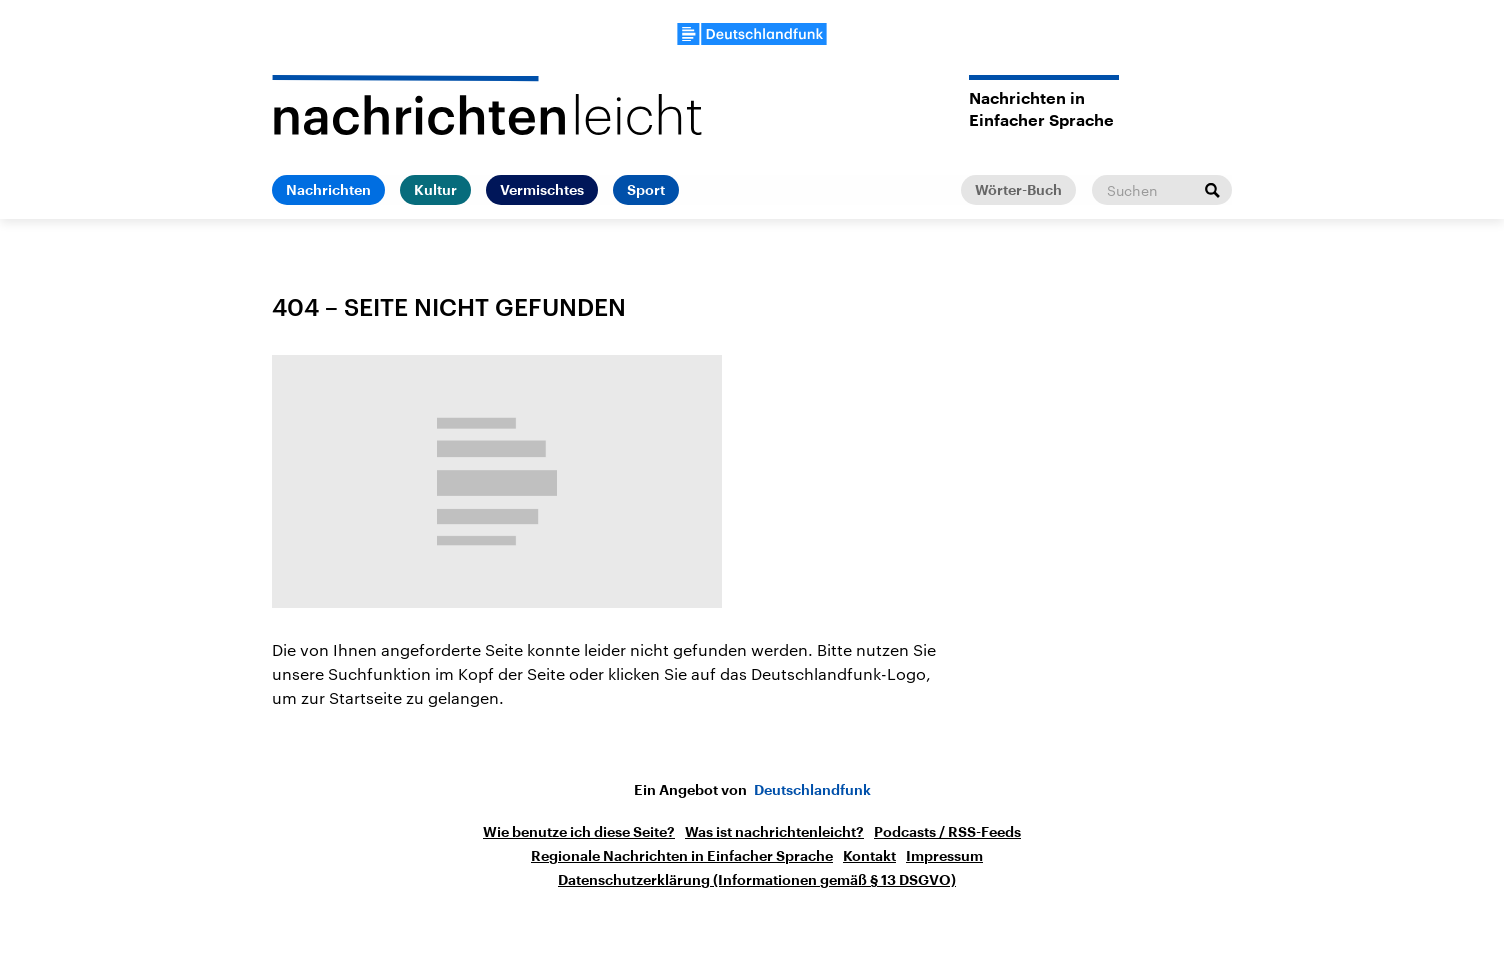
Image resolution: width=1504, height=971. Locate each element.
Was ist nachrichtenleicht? (774, 832)
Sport (646, 190)
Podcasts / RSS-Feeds (947, 832)
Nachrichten (328, 190)
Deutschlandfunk (812, 790)
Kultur (435, 190)
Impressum (944, 856)
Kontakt (869, 856)
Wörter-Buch (1018, 190)
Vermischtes (542, 190)
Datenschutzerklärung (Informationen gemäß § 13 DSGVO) (757, 880)
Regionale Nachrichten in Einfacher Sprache (682, 856)
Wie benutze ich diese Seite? (579, 832)
